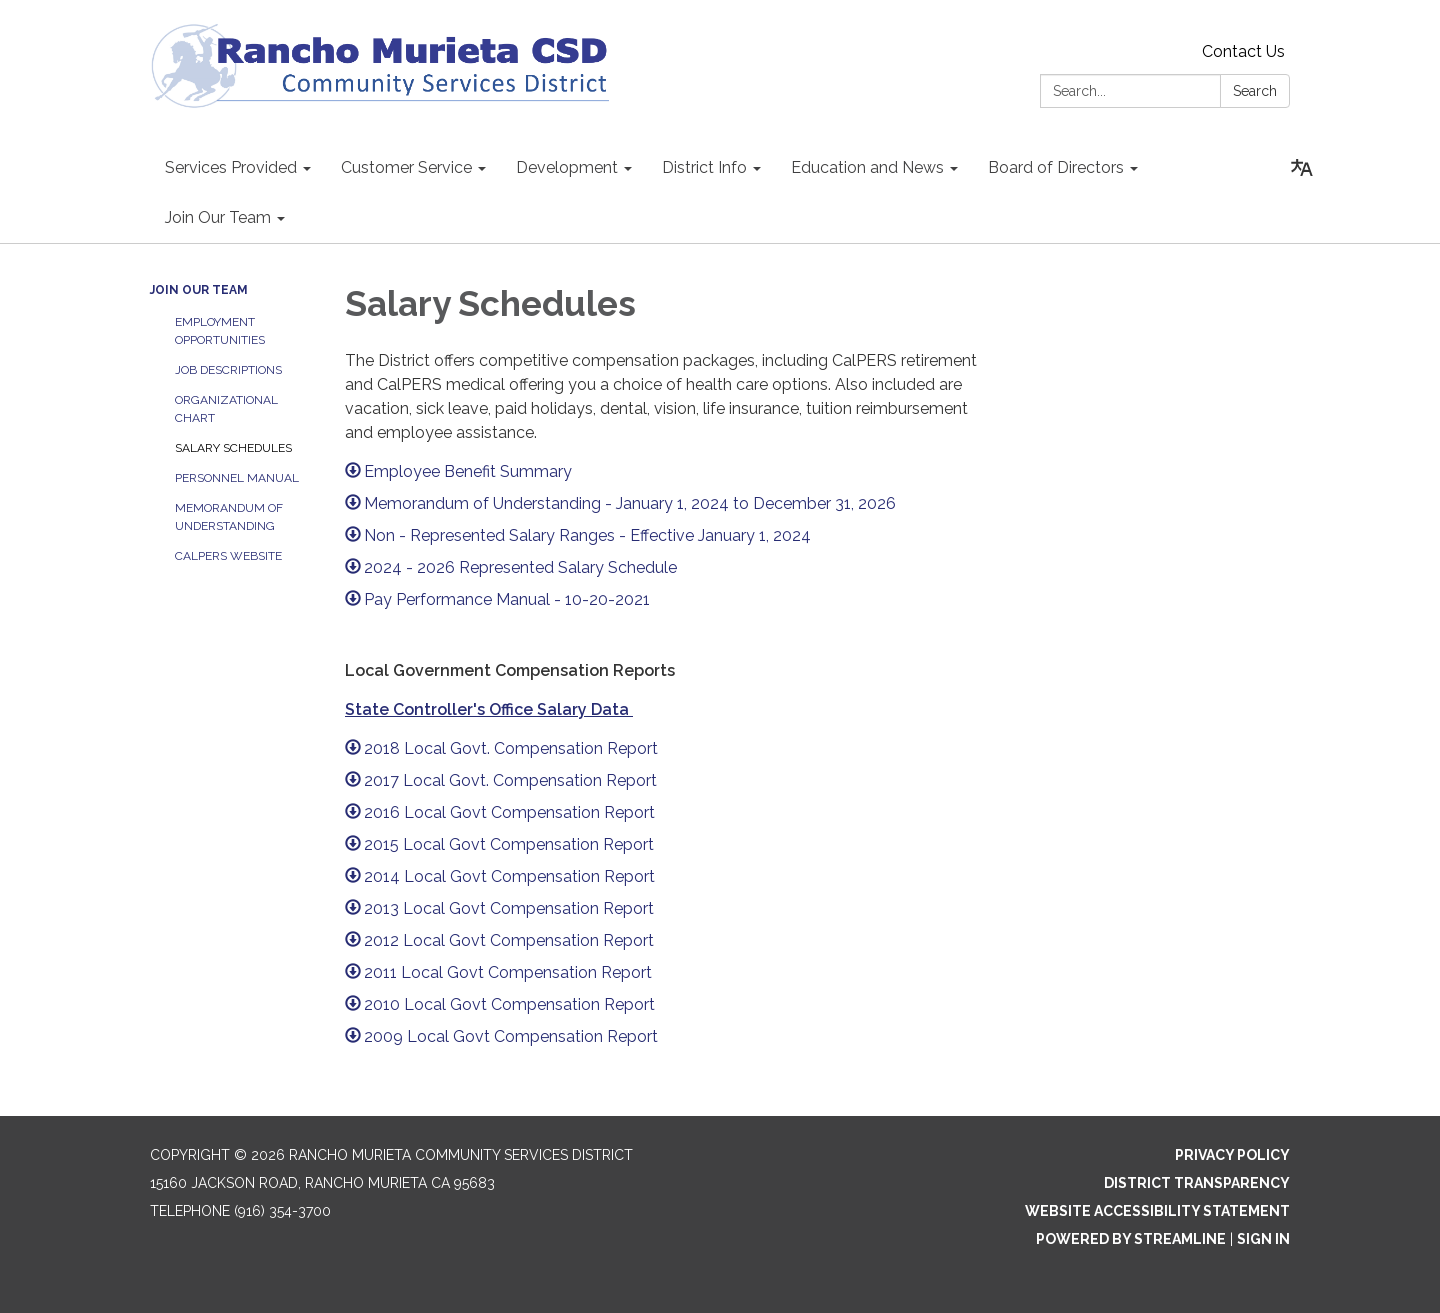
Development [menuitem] (567, 167)
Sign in (1263, 1239)
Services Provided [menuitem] (231, 167)
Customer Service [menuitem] (406, 167)
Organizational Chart (226, 409)
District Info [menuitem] (704, 167)
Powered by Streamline (1131, 1239)
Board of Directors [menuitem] (1056, 167)
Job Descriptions (228, 370)
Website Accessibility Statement (1157, 1211)
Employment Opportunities (220, 331)
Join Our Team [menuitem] (218, 217)
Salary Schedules (233, 448)
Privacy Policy (1232, 1155)
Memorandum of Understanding (229, 517)
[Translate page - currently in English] (1302, 168)
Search (1255, 91)
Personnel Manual (237, 478)
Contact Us (1243, 51)
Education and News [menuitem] (867, 167)
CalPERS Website (228, 556)
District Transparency (1197, 1183)
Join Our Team (199, 290)
